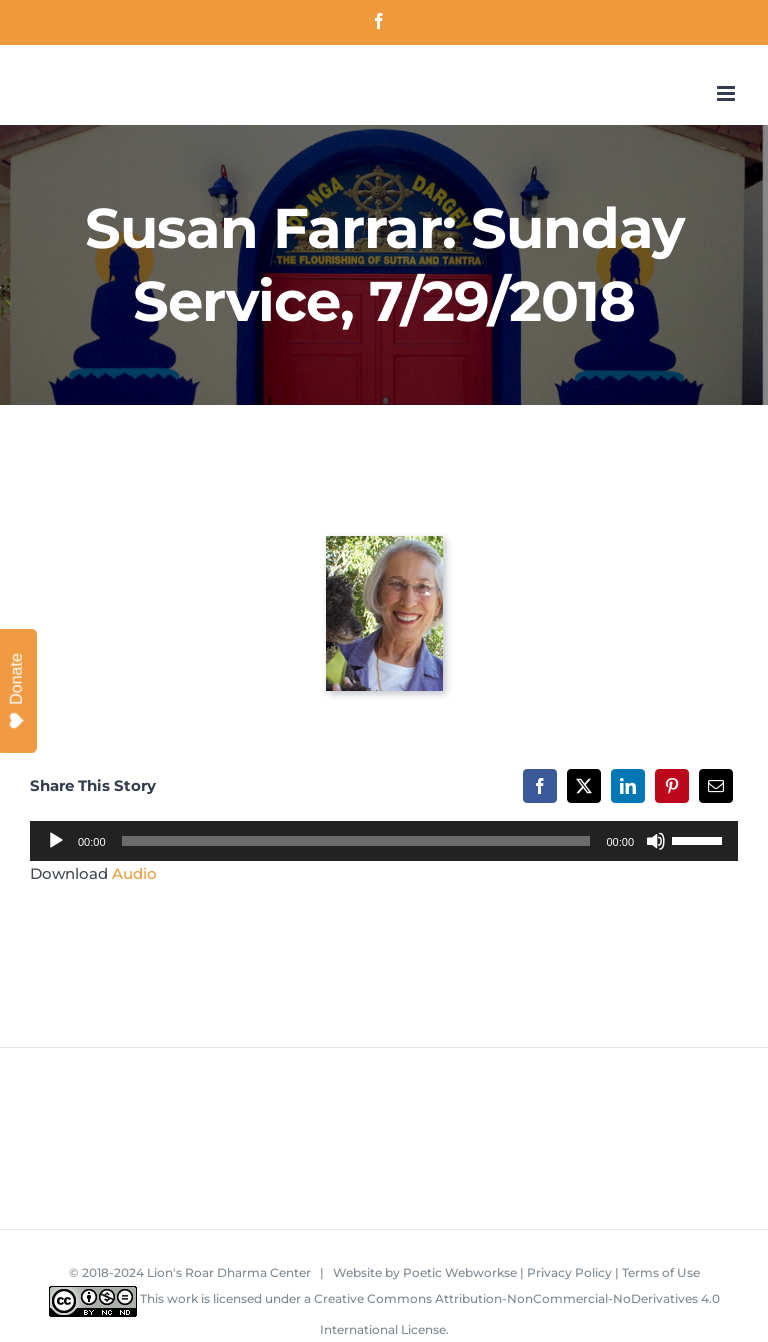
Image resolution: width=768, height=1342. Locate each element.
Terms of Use (661, 1272)
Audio (134, 873)
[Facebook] (540, 786)
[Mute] (656, 841)
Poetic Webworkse (460, 1272)
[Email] (716, 786)
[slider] (356, 841)
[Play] (56, 841)
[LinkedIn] (628, 786)
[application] (384, 841)
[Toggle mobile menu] (727, 93)
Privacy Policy (569, 1272)
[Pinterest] (672, 786)
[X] (584, 786)
